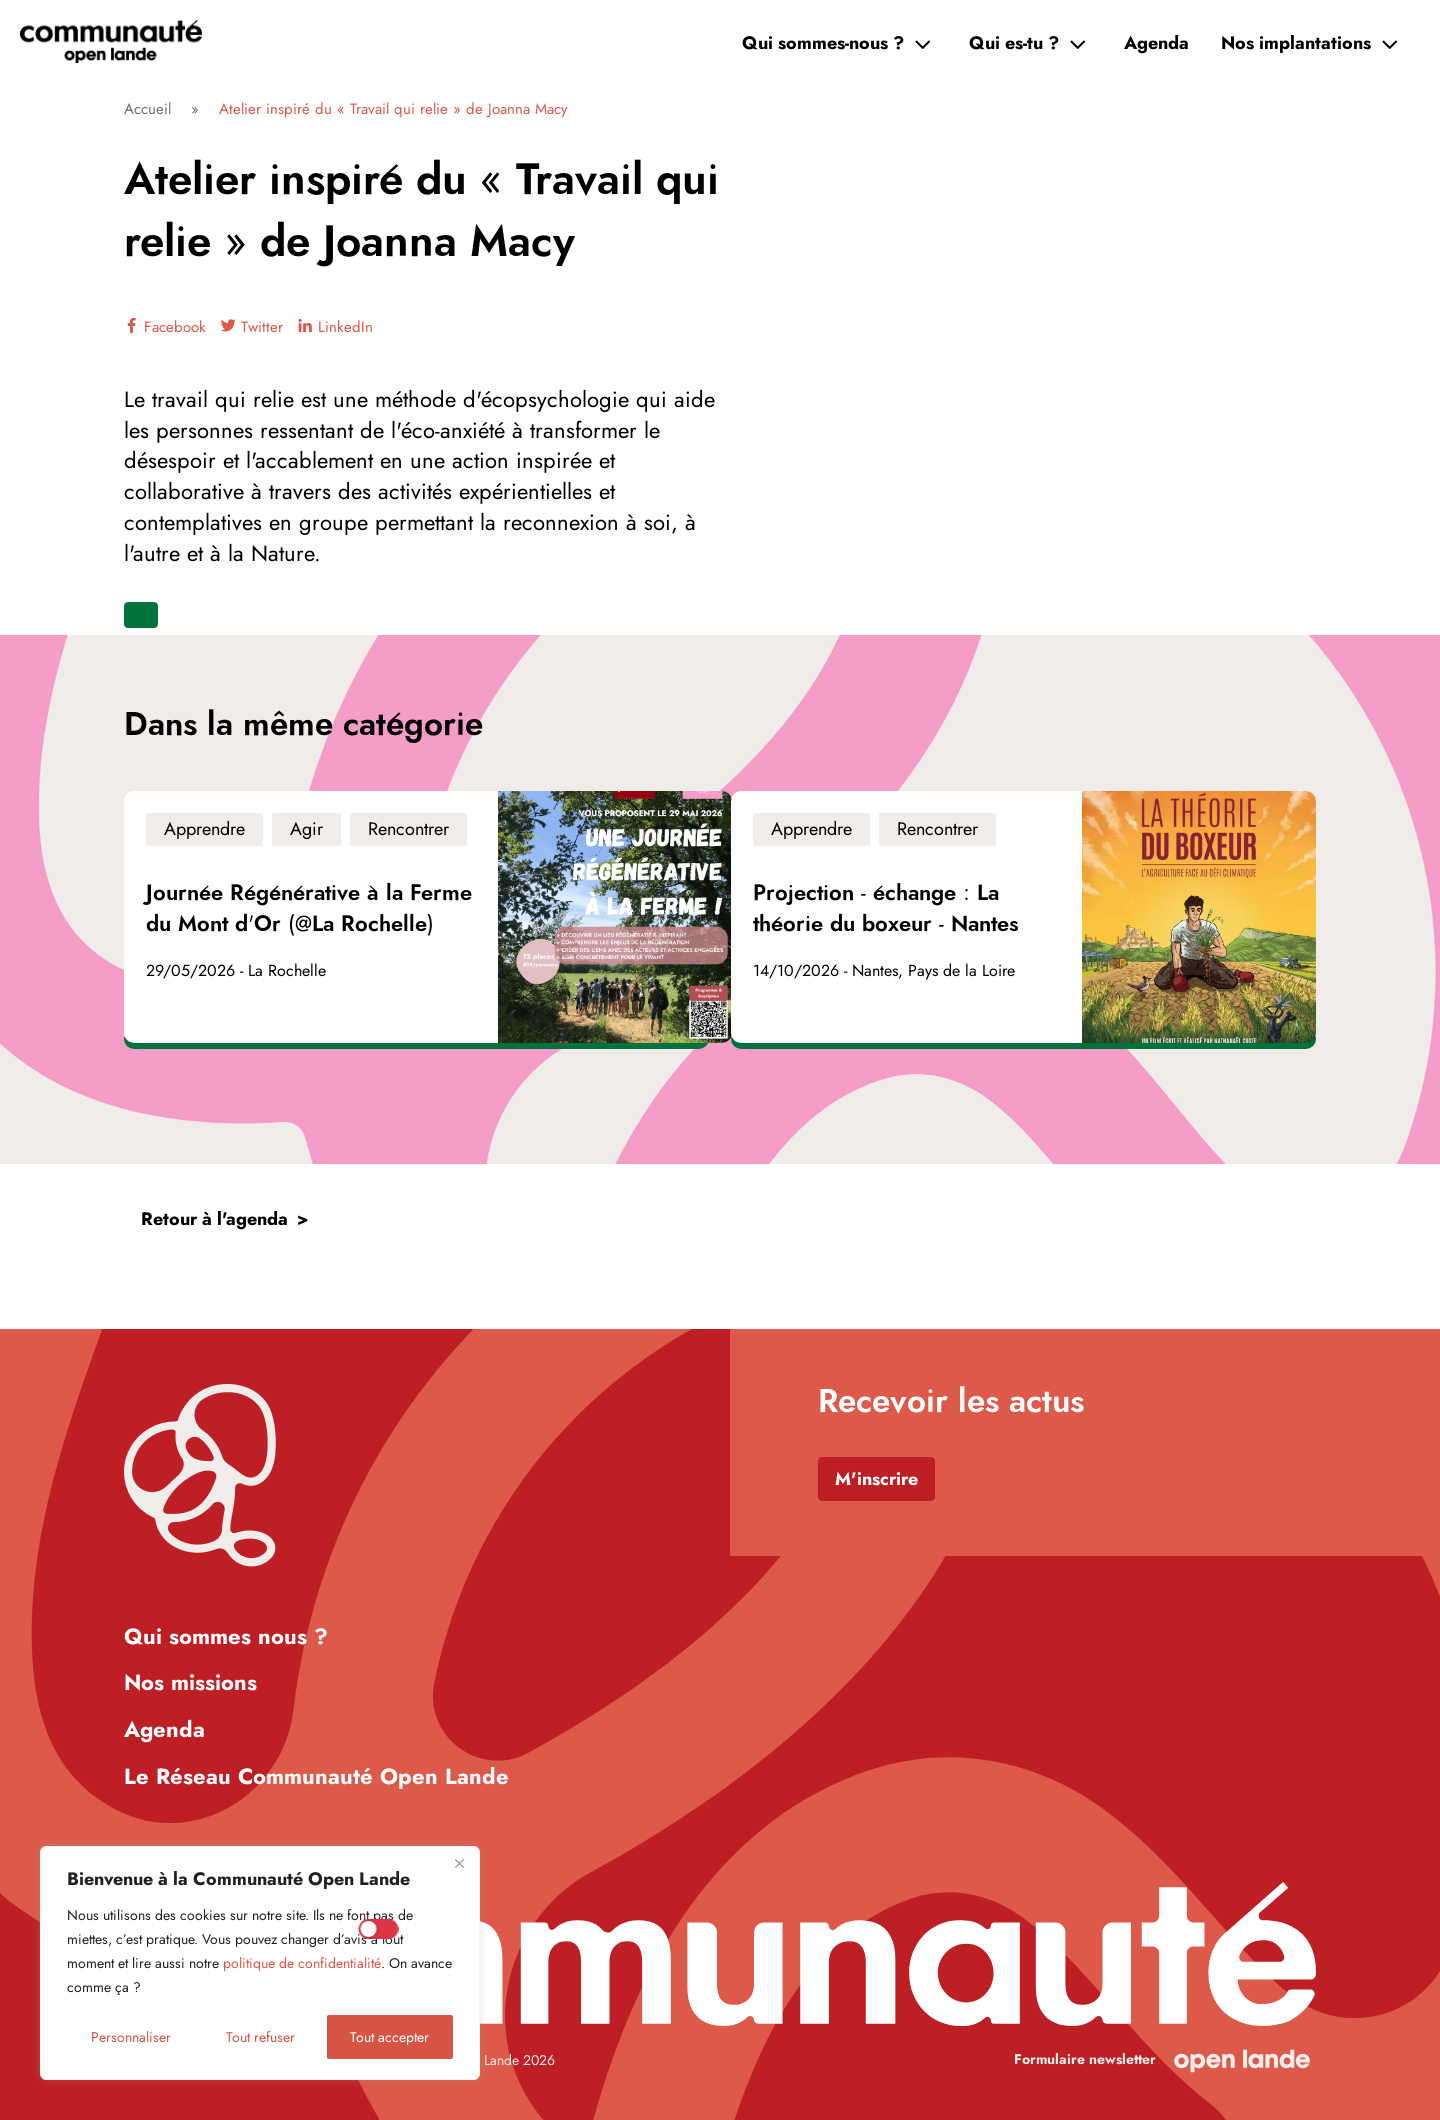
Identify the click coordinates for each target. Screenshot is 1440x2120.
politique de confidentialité (302, 1963)
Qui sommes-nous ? (823, 43)
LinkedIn (335, 327)
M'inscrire (876, 1479)
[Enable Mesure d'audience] (379, 1929)
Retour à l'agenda (214, 1219)
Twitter (252, 327)
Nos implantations (1296, 43)
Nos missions (190, 1682)
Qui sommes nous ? (226, 1636)
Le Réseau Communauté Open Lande (316, 1776)
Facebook (165, 327)
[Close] (459, 1863)
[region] (260, 1963)
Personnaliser (131, 2037)
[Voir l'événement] (416, 916)
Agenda (1156, 43)
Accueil (147, 109)
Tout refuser (260, 2037)
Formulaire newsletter (1085, 2059)
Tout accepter (389, 2037)
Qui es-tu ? (1014, 43)
